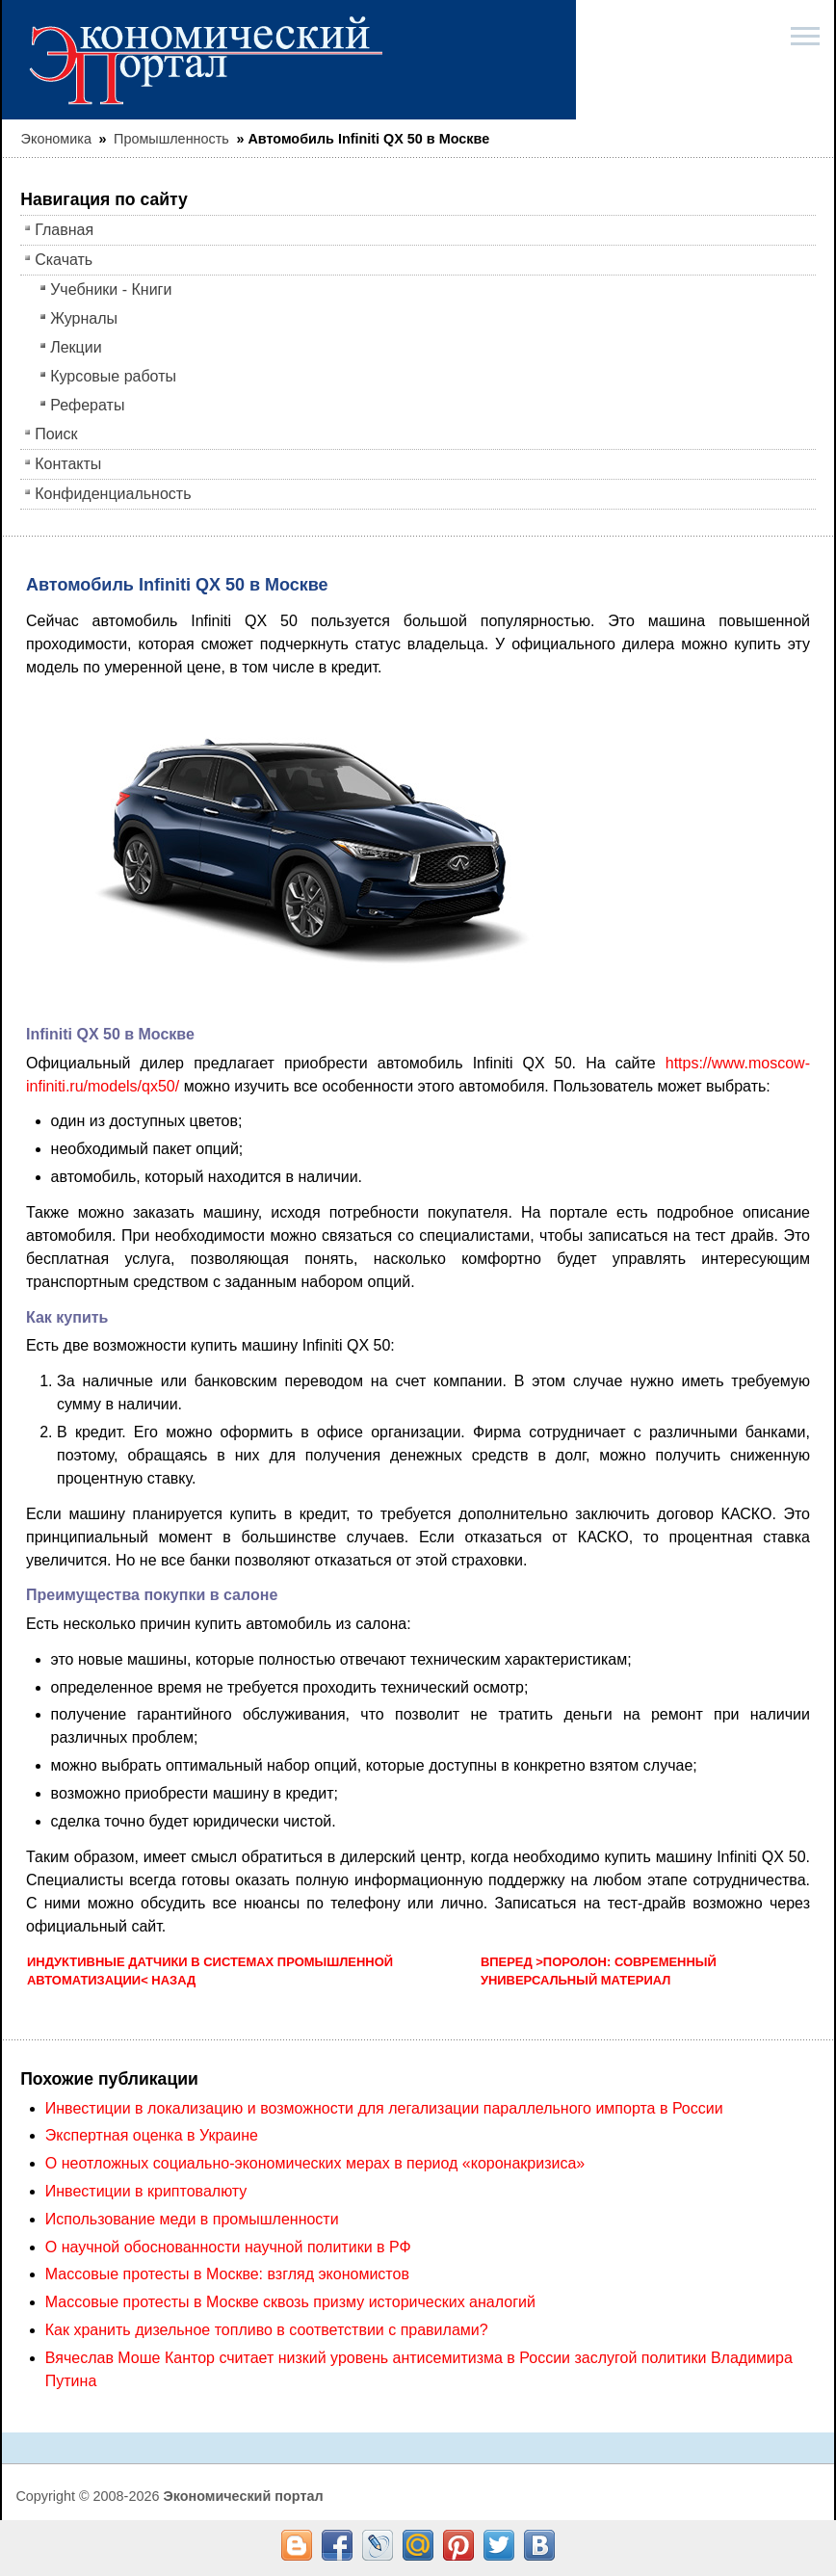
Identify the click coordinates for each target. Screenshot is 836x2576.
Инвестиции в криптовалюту (146, 2191)
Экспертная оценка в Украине (151, 2135)
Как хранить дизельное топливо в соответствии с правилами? (266, 2330)
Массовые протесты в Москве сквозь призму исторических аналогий (290, 2302)
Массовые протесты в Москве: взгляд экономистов (227, 2274)
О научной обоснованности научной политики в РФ (228, 2247)
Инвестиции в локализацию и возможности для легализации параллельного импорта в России (384, 2108)
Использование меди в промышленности (192, 2219)
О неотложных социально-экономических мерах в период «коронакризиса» (315, 2163)
